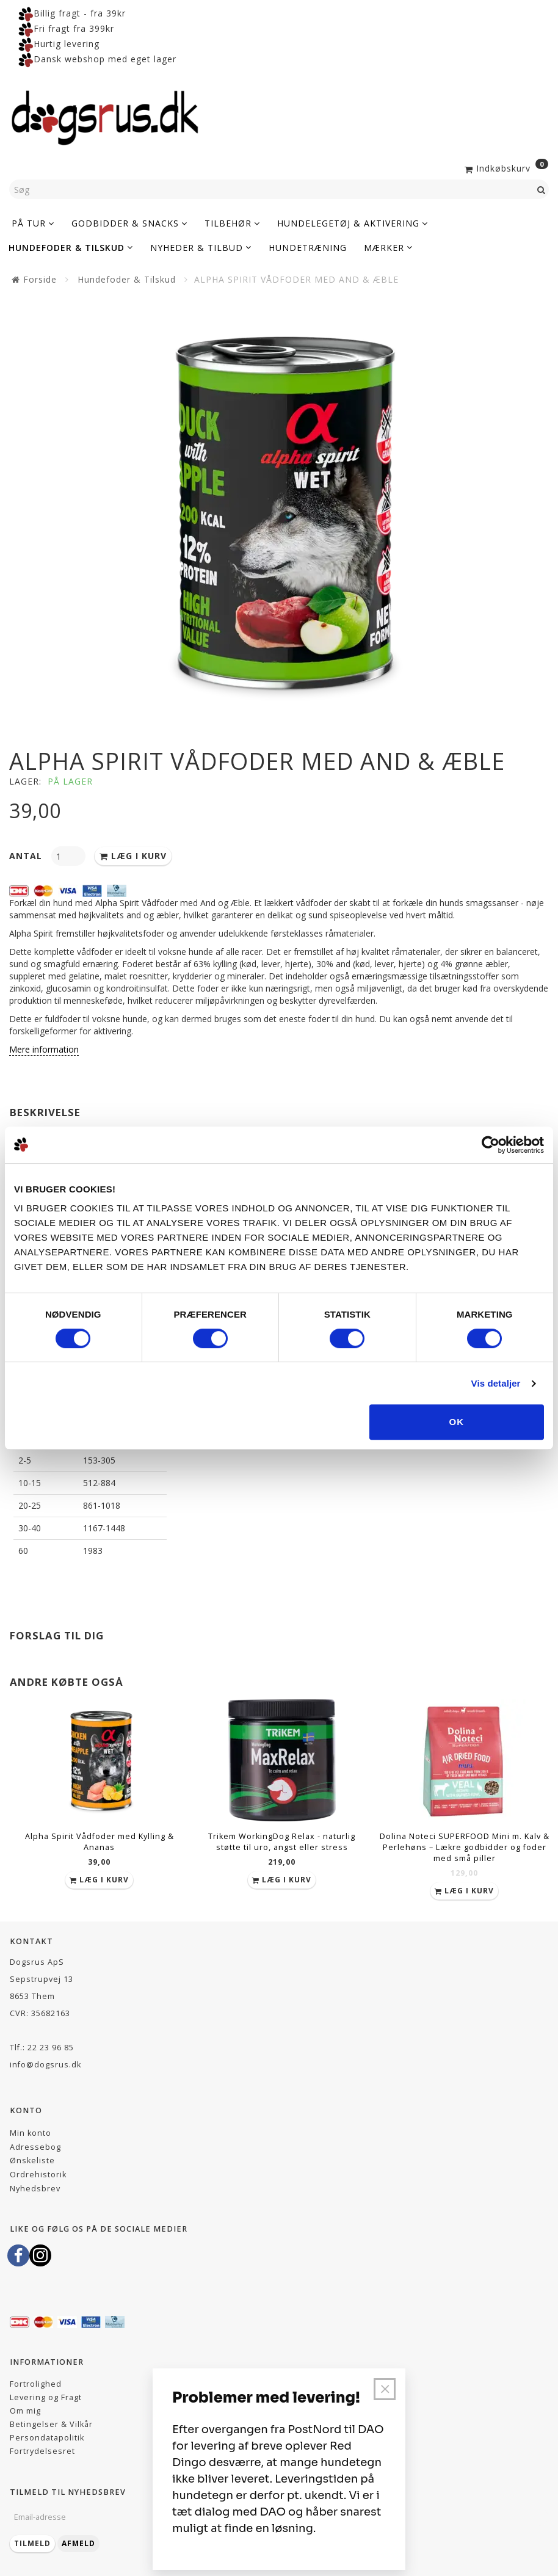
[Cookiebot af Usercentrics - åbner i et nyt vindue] (490, 1145)
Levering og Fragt (46, 2397)
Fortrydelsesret (42, 2451)
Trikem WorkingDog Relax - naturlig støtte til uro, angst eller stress (281, 1841)
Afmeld (78, 2543)
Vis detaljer (496, 1383)
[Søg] (541, 189)
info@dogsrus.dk (45, 2064)
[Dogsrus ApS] (105, 116)
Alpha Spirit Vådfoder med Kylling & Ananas (99, 1841)
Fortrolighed (36, 2384)
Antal (27, 856)
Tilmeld (32, 2543)
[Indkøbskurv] (505, 167)
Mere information (44, 1049)
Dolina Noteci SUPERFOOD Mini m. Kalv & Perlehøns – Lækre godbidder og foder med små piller (464, 1847)
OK (457, 1422)
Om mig (25, 2411)
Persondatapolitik (47, 2438)
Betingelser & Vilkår (51, 2424)
